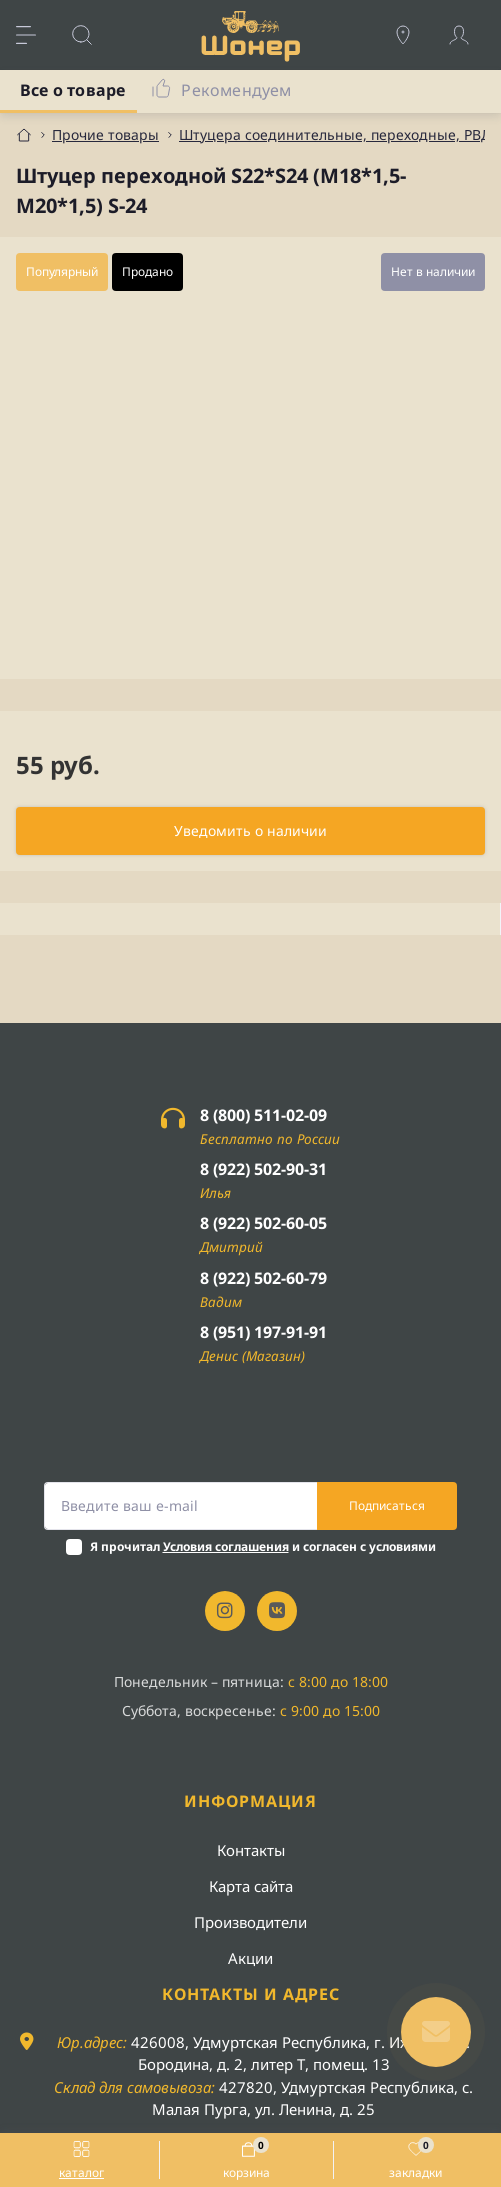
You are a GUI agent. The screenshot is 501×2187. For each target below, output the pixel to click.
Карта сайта (251, 1886)
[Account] (469, 35)
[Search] (92, 35)
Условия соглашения (226, 1546)
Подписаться (387, 1505)
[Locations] (413, 35)
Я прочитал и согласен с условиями (263, 1546)
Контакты (251, 1850)
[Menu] (36, 35)
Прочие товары (105, 134)
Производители (250, 1922)
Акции (250, 1958)
